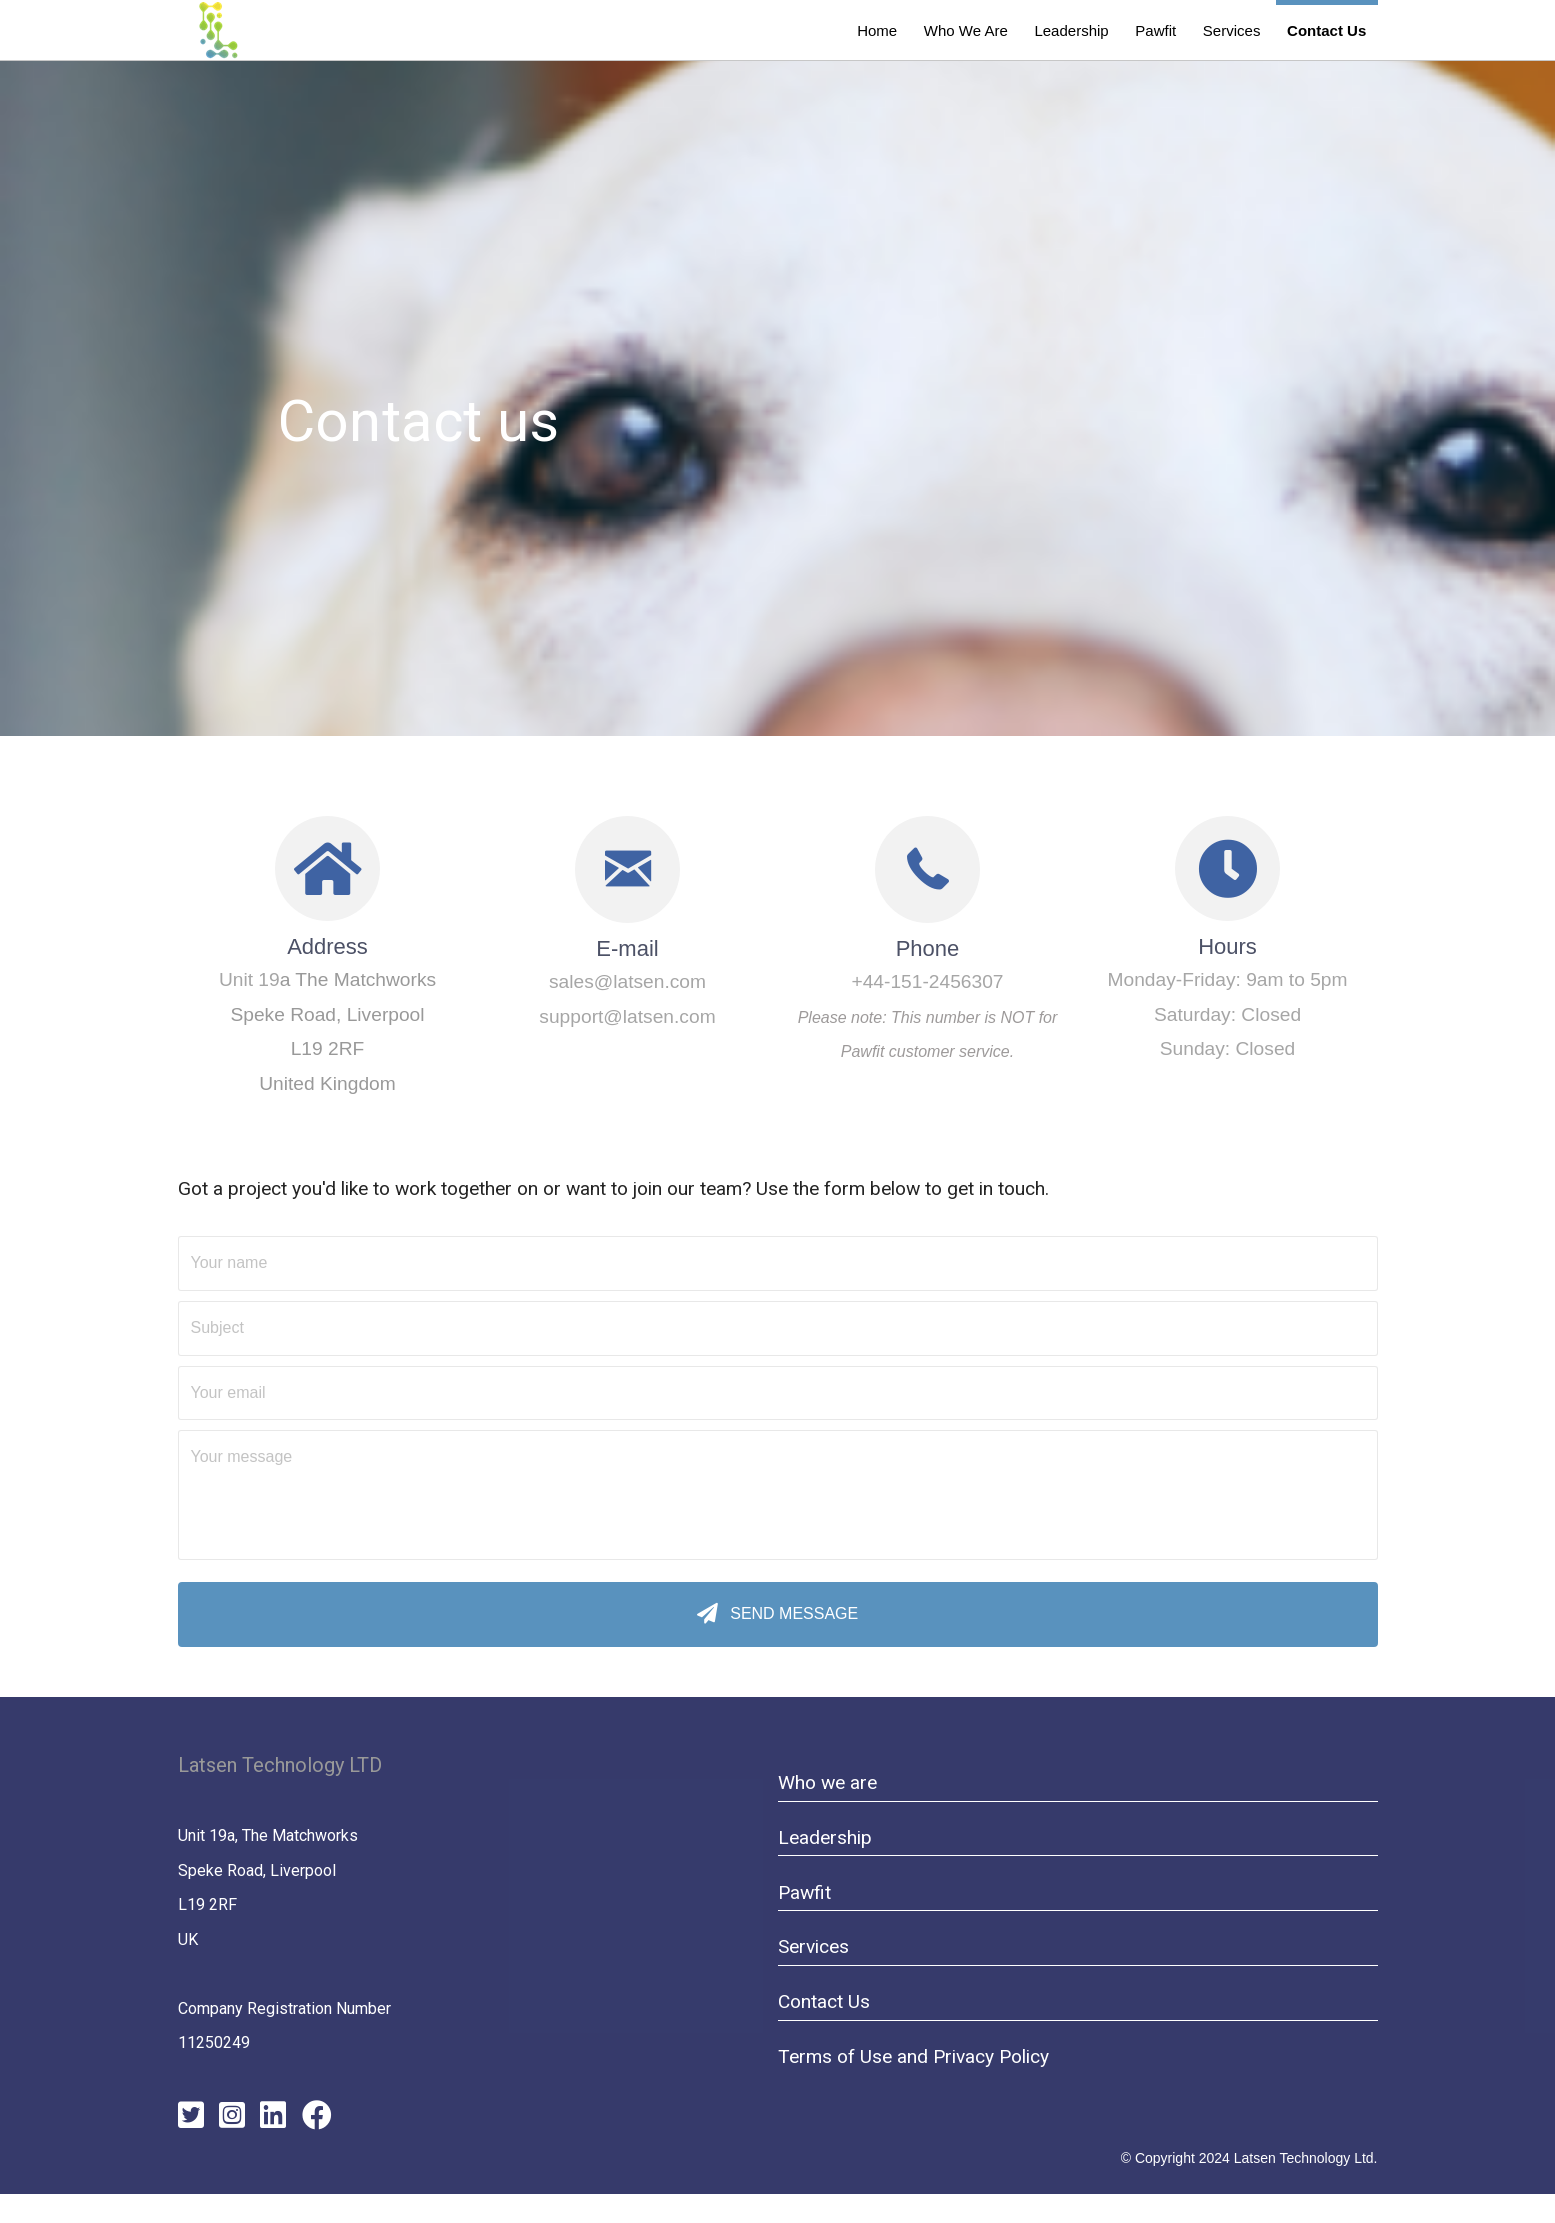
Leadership (825, 1837)
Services (813, 1946)
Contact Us (824, 2001)
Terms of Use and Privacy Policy (913, 2056)
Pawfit (804, 1892)
